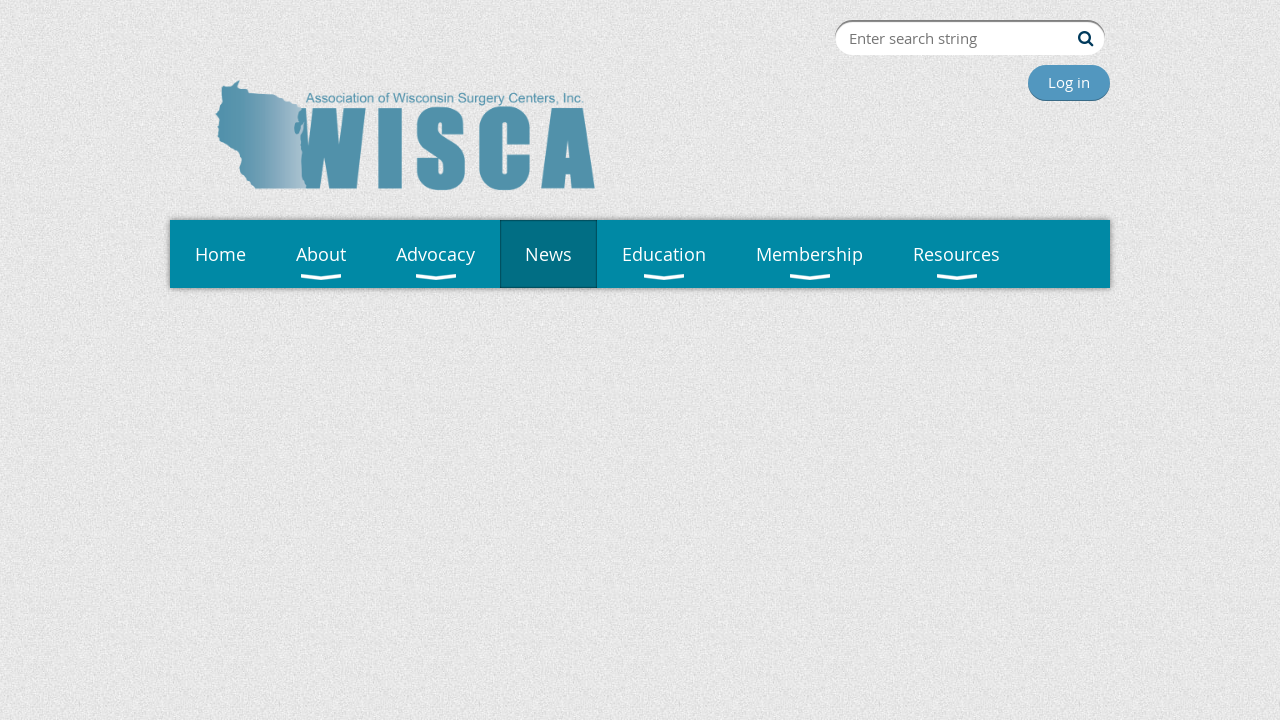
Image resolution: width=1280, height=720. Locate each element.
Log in (1069, 82)
